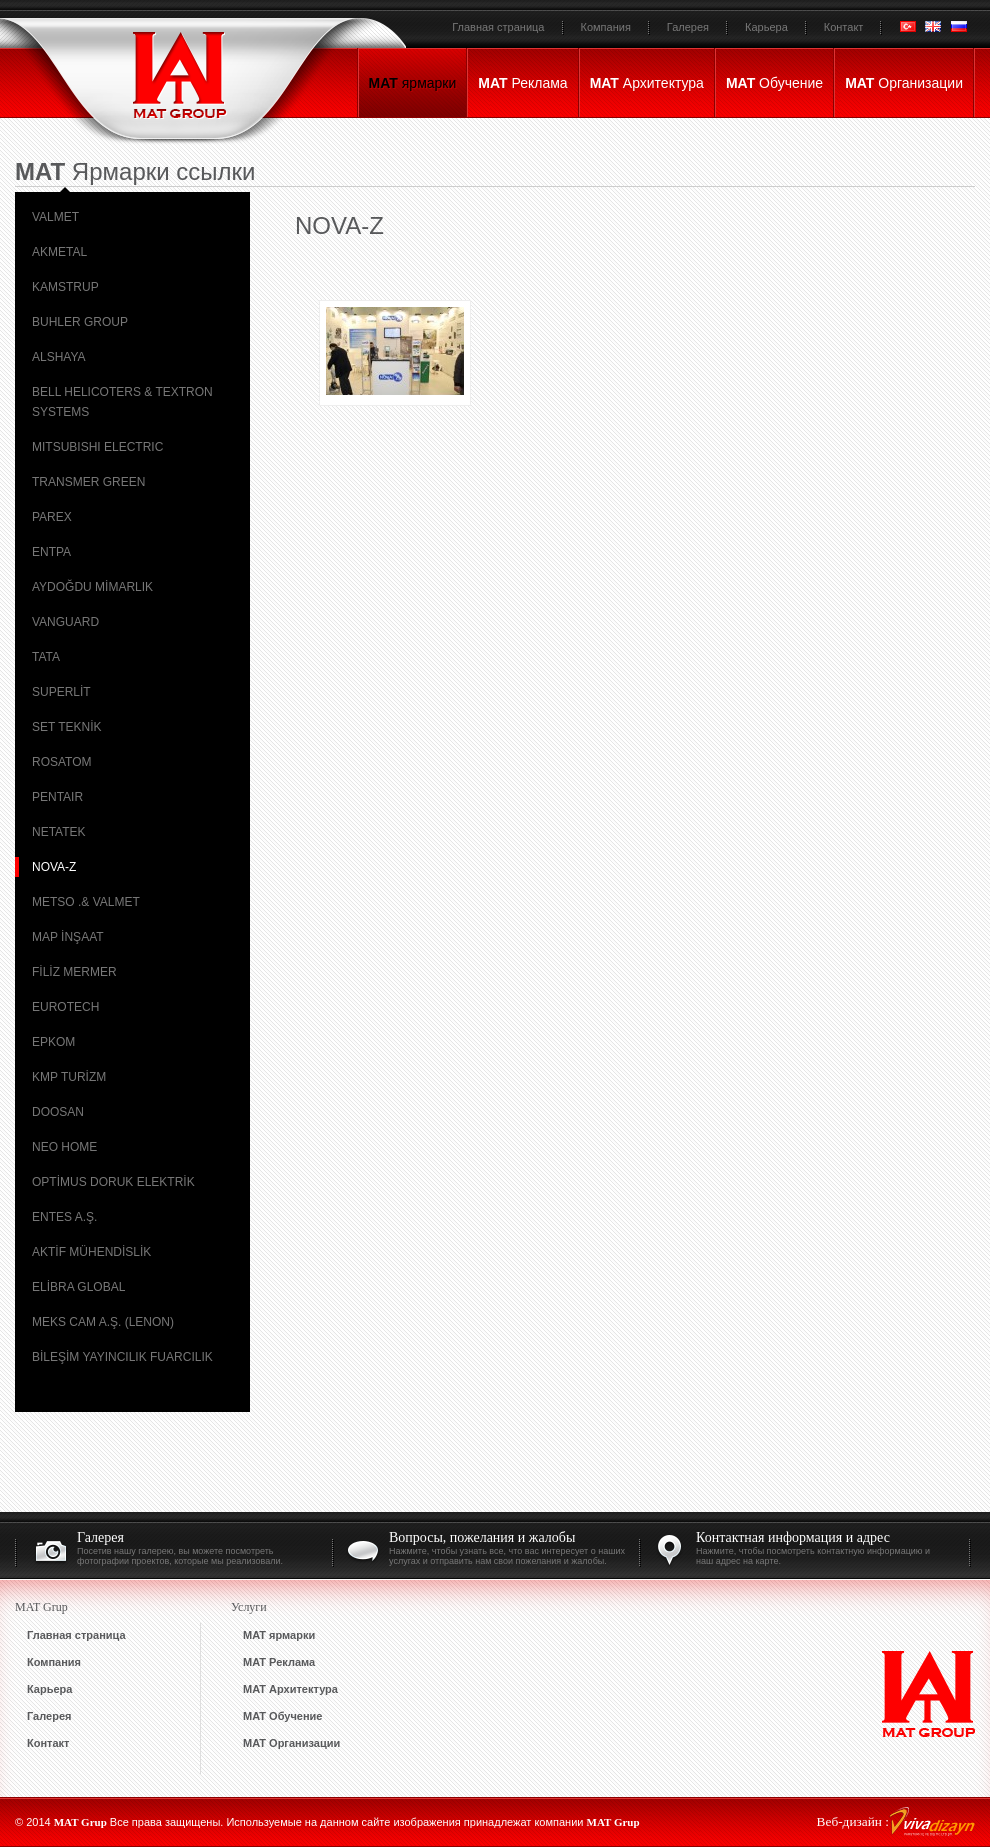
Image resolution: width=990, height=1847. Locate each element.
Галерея (688, 27)
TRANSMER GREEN (88, 482)
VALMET (55, 217)
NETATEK (59, 832)
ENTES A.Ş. (64, 1217)
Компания (606, 27)
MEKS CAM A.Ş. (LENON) (103, 1322)
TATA (46, 657)
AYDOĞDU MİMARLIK (92, 587)
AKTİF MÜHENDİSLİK (91, 1252)
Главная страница (498, 27)
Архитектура (647, 83)
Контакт (844, 27)
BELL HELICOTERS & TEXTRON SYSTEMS (122, 402)
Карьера (766, 27)
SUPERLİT (61, 692)
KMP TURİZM (69, 1077)
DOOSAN (58, 1112)
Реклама (522, 83)
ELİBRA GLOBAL (78, 1287)
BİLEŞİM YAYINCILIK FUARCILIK (122, 1357)
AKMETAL (59, 252)
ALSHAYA (59, 357)
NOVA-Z (54, 867)
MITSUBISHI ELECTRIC (97, 447)
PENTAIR (57, 797)
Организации (904, 83)
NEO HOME (64, 1147)
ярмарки (413, 83)
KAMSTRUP (65, 287)
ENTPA (51, 552)
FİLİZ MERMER (74, 972)
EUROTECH (65, 1007)
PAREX (52, 517)
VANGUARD (65, 622)
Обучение (774, 83)
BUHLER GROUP (80, 322)
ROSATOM (62, 762)
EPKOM (53, 1042)
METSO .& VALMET (86, 902)
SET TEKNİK (67, 727)
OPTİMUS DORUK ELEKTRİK (113, 1182)
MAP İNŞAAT (68, 937)
